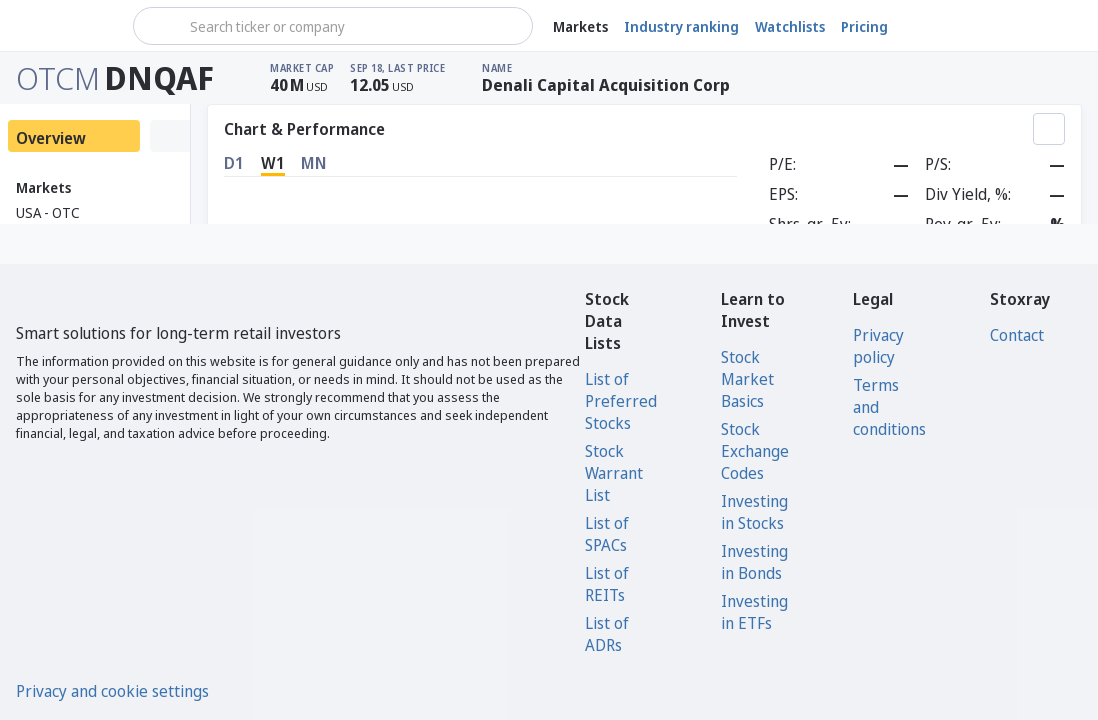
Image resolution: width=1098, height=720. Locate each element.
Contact (1017, 335)
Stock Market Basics (747, 379)
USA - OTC (48, 212)
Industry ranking (681, 26)
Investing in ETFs (754, 612)
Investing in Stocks (754, 512)
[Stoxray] (64, 26)
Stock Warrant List (614, 473)
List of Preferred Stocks (621, 401)
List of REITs (607, 584)
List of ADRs (607, 634)
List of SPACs (607, 534)
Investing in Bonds (754, 562)
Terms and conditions (889, 407)
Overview (51, 138)
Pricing (864, 26)
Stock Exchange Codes (755, 451)
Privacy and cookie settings (112, 691)
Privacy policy (878, 346)
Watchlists (790, 26)
